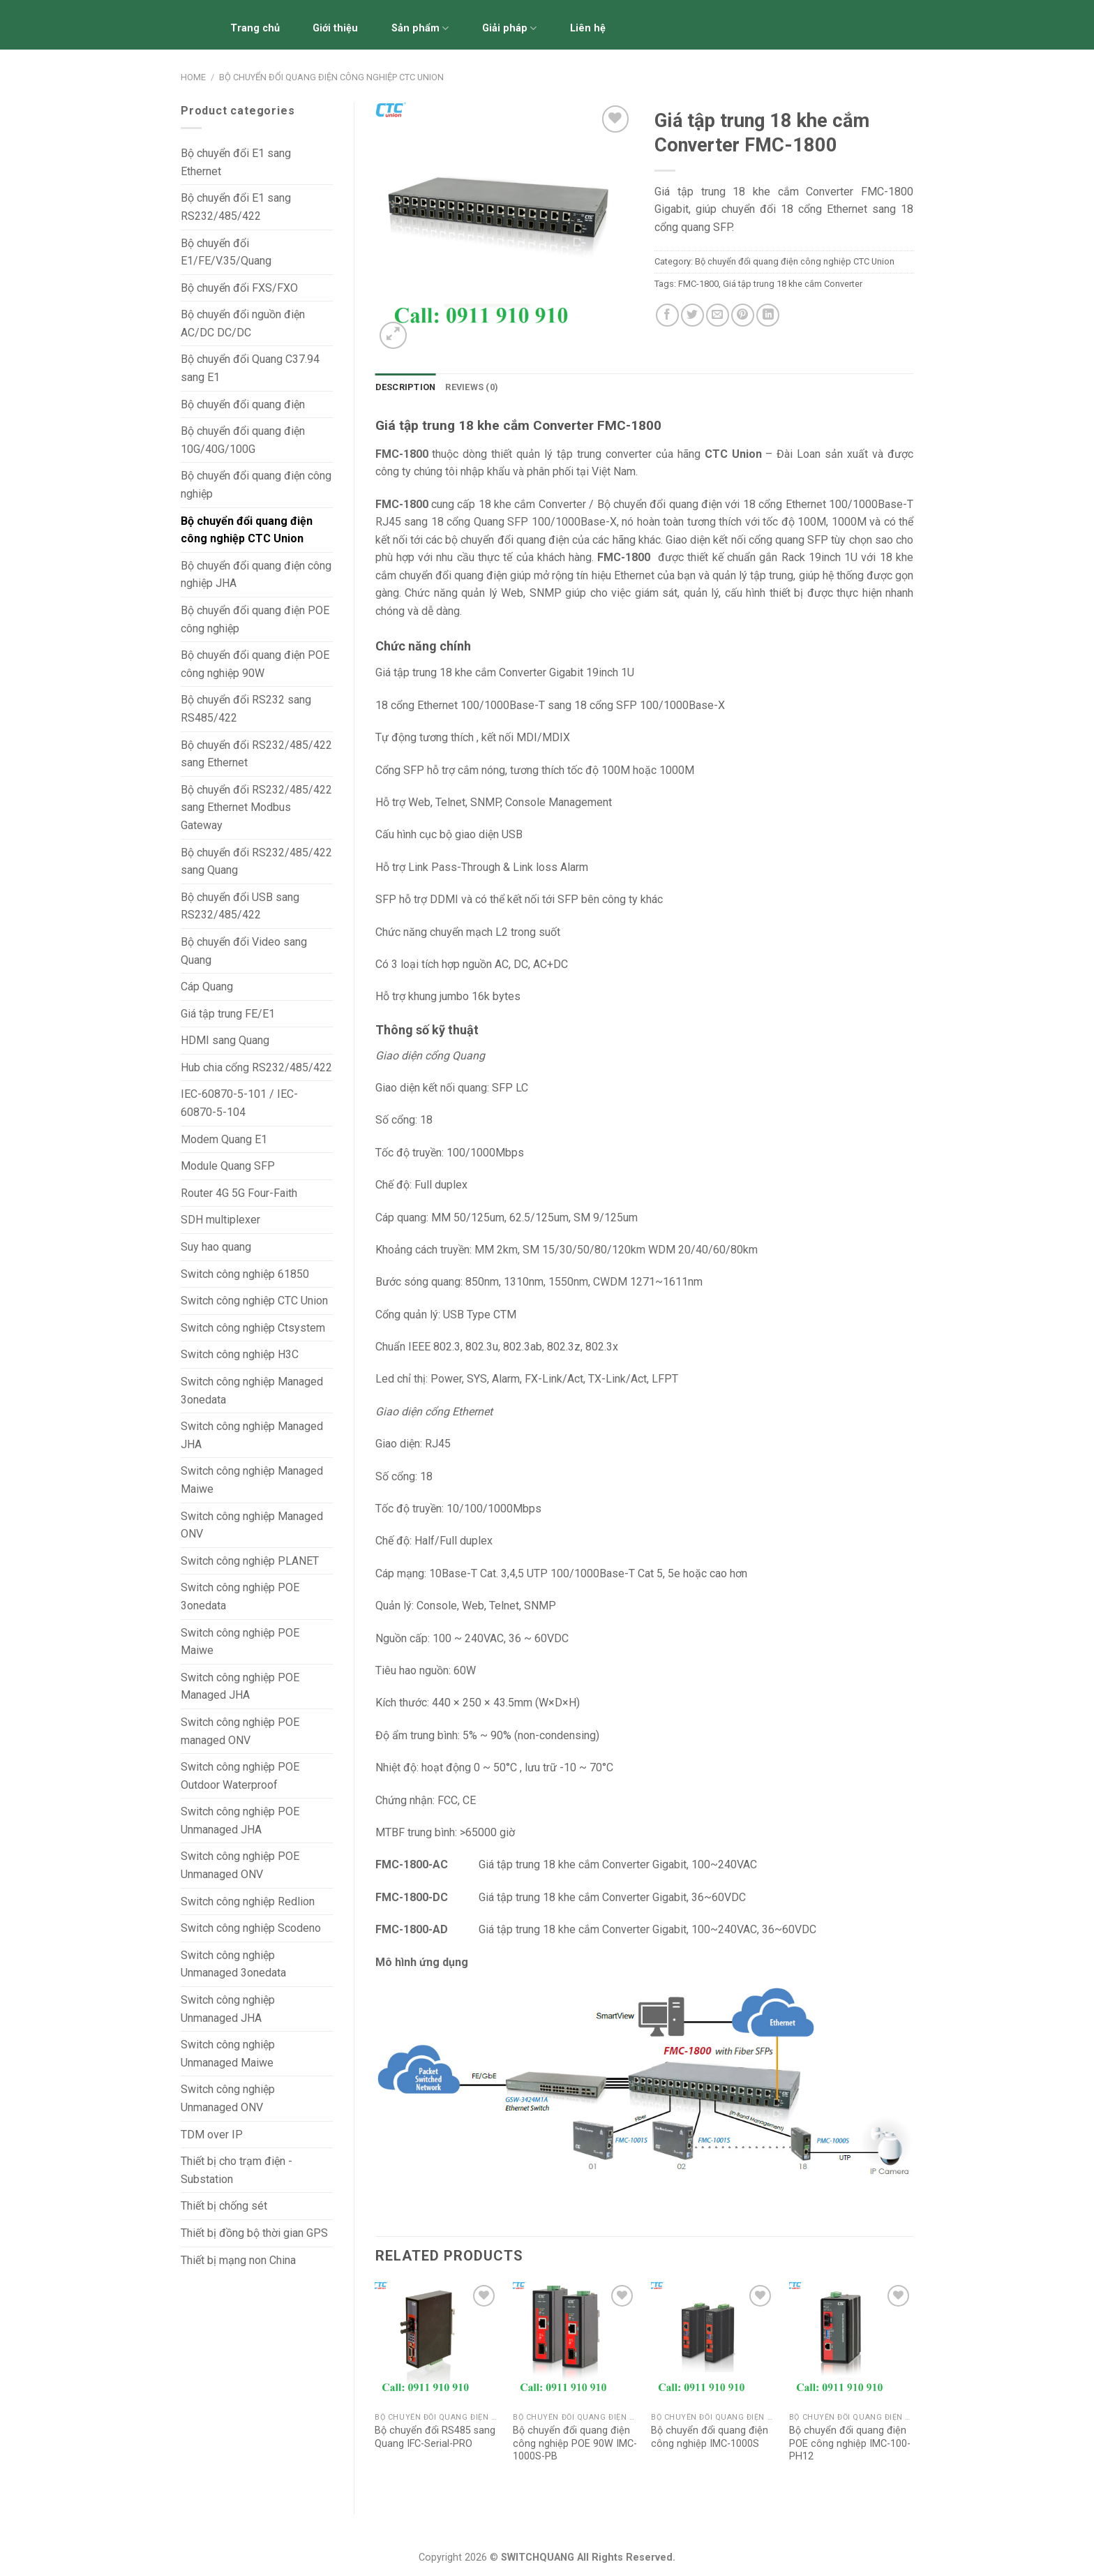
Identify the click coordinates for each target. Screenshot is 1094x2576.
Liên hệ (588, 28)
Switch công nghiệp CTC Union (254, 1300)
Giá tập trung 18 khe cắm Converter (792, 283)
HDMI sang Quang (225, 1040)
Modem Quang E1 (224, 1139)
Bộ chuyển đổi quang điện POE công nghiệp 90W (255, 664)
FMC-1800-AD (414, 1929)
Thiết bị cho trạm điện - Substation (236, 2170)
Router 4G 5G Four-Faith (239, 1193)
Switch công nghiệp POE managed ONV (240, 1731)
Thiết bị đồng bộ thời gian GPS (254, 2233)
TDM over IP (212, 2134)
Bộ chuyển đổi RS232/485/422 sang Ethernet (256, 754)
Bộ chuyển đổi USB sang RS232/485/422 (240, 906)
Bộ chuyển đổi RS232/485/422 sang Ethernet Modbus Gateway (256, 807)
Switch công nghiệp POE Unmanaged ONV (240, 1865)
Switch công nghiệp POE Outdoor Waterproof (240, 1776)
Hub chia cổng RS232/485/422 (256, 1067)
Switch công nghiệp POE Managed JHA (240, 1686)
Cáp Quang (207, 986)
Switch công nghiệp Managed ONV (252, 1525)
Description (405, 387)
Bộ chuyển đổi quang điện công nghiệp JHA (256, 574)
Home (193, 77)
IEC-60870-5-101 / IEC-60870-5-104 (239, 1103)
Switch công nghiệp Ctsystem (253, 1327)
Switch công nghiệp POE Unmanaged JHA (240, 1820)
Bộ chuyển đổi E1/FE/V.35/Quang (226, 252)
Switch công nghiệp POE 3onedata (240, 1596)
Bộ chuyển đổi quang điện (243, 404)
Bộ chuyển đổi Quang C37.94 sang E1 (250, 368)
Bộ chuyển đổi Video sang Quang (244, 951)
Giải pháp (509, 28)
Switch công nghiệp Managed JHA (252, 1435)
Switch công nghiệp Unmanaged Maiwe (228, 2053)
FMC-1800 (698, 283)
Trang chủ (255, 28)
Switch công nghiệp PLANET (250, 1561)
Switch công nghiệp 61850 (245, 1274)
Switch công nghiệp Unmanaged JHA (228, 2009)
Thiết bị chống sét (224, 2205)
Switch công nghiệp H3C (240, 1354)
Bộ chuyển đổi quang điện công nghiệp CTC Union (331, 77)
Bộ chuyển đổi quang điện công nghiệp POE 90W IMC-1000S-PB (575, 2443)
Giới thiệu (335, 28)
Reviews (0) (471, 387)
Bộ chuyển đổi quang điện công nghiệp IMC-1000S (709, 2437)
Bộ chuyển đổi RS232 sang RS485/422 (246, 708)
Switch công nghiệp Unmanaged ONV (228, 2098)
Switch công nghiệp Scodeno (251, 1928)
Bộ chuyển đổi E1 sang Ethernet (236, 162)
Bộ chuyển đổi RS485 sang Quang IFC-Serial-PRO (435, 2437)
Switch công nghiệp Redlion (248, 1901)
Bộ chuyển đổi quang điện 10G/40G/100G (243, 440)
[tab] (405, 387)
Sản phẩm (420, 28)
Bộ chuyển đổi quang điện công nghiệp (256, 484)
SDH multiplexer (220, 1219)
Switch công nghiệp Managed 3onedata (252, 1390)
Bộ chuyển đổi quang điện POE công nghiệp (255, 619)
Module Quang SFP (228, 1165)
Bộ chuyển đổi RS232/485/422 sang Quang (256, 861)
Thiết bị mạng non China (238, 2260)
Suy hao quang (216, 1246)
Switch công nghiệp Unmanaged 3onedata (233, 1964)
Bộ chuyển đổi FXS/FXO (239, 288)
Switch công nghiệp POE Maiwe (240, 1642)
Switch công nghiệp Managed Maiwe (252, 1480)
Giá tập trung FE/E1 (228, 1013)
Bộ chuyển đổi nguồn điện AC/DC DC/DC (243, 323)
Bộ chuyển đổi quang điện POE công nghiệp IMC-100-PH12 (850, 2443)
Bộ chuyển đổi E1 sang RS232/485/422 (236, 207)
